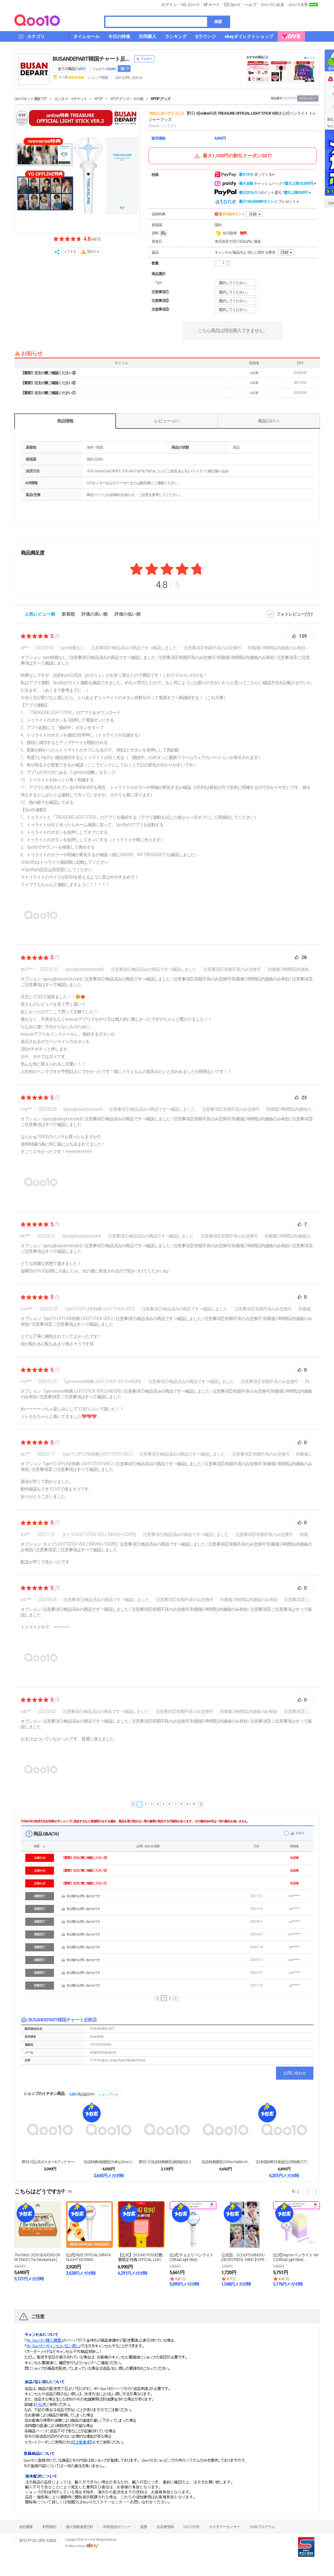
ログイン (169, 4)
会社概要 (26, 2527)
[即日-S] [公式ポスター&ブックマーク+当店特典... (50, 2162)
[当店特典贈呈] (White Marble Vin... (225, 2162)
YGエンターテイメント (167, 113)
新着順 (68, 614)
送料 (160, 233)
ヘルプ (251, 4)
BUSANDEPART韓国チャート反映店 (92, 58)
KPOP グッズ (160, 99)
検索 (218, 21)
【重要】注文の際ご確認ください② (48, 383)
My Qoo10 (190, 4)
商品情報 (65, 420)
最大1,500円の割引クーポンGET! (232, 156)
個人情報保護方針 (79, 2527)
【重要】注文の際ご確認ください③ (48, 373)
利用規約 (49, 2527)
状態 (36, 1846)
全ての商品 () (71, 69)
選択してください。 (236, 283)
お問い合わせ (294, 2073)
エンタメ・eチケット (70, 99)
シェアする (68, 252)
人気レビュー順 (40, 614)
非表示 (300, 1833)
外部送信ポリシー (116, 2527)
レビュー (166, 420)
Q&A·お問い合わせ (129, 77)
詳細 (253, 214)
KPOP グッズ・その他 (126, 99)
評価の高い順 (94, 614)
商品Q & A (268, 420)
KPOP (98, 99)
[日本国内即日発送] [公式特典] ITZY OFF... (284, 2162)
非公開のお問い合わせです (83, 1896)
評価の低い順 (127, 614)
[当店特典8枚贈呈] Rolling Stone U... (108, 2162)
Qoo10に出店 (272, 4)
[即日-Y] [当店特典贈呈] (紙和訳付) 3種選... (167, 2162)
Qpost (235, 4)
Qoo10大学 (298, 4)
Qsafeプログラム (262, 2527)
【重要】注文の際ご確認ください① (48, 393)
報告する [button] (93, 252)
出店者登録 (165, 2527)
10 (193, 1804)
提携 (143, 2527)
